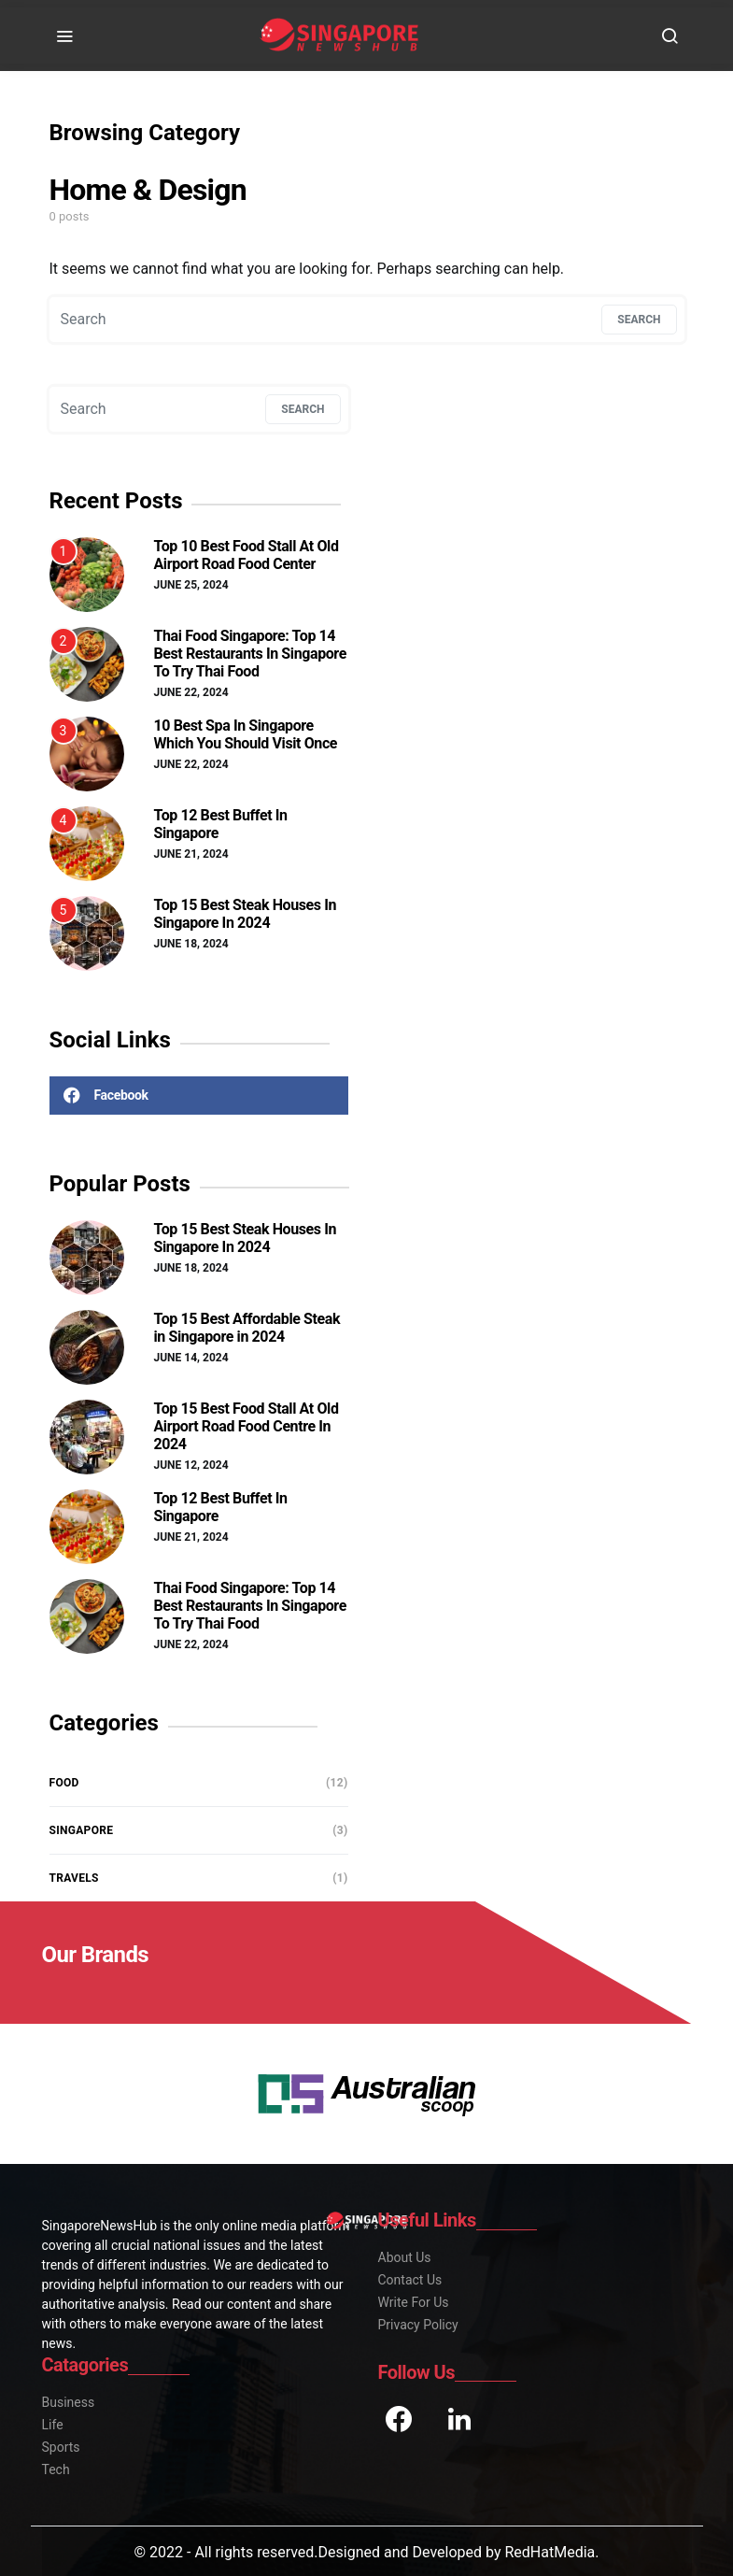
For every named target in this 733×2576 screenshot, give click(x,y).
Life (52, 2424)
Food (64, 1782)
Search (638, 319)
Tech (56, 2469)
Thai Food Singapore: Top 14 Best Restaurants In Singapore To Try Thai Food (250, 653)
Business (68, 2402)
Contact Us (410, 2279)
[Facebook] (198, 1096)
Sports (61, 2447)
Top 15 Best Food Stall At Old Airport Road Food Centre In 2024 (246, 1426)
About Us (404, 2257)
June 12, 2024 (191, 1465)
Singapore (81, 1830)
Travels (74, 1878)
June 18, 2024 (191, 943)
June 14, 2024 (191, 1357)
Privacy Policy (418, 2324)
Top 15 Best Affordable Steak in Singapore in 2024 (247, 1327)
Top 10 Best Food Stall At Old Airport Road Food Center (246, 555)
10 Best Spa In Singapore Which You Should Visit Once (246, 734)
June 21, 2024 (191, 854)
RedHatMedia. (551, 2552)
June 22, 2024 (191, 692)
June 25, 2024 (191, 584)
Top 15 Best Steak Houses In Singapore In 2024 (245, 914)
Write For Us (413, 2302)
